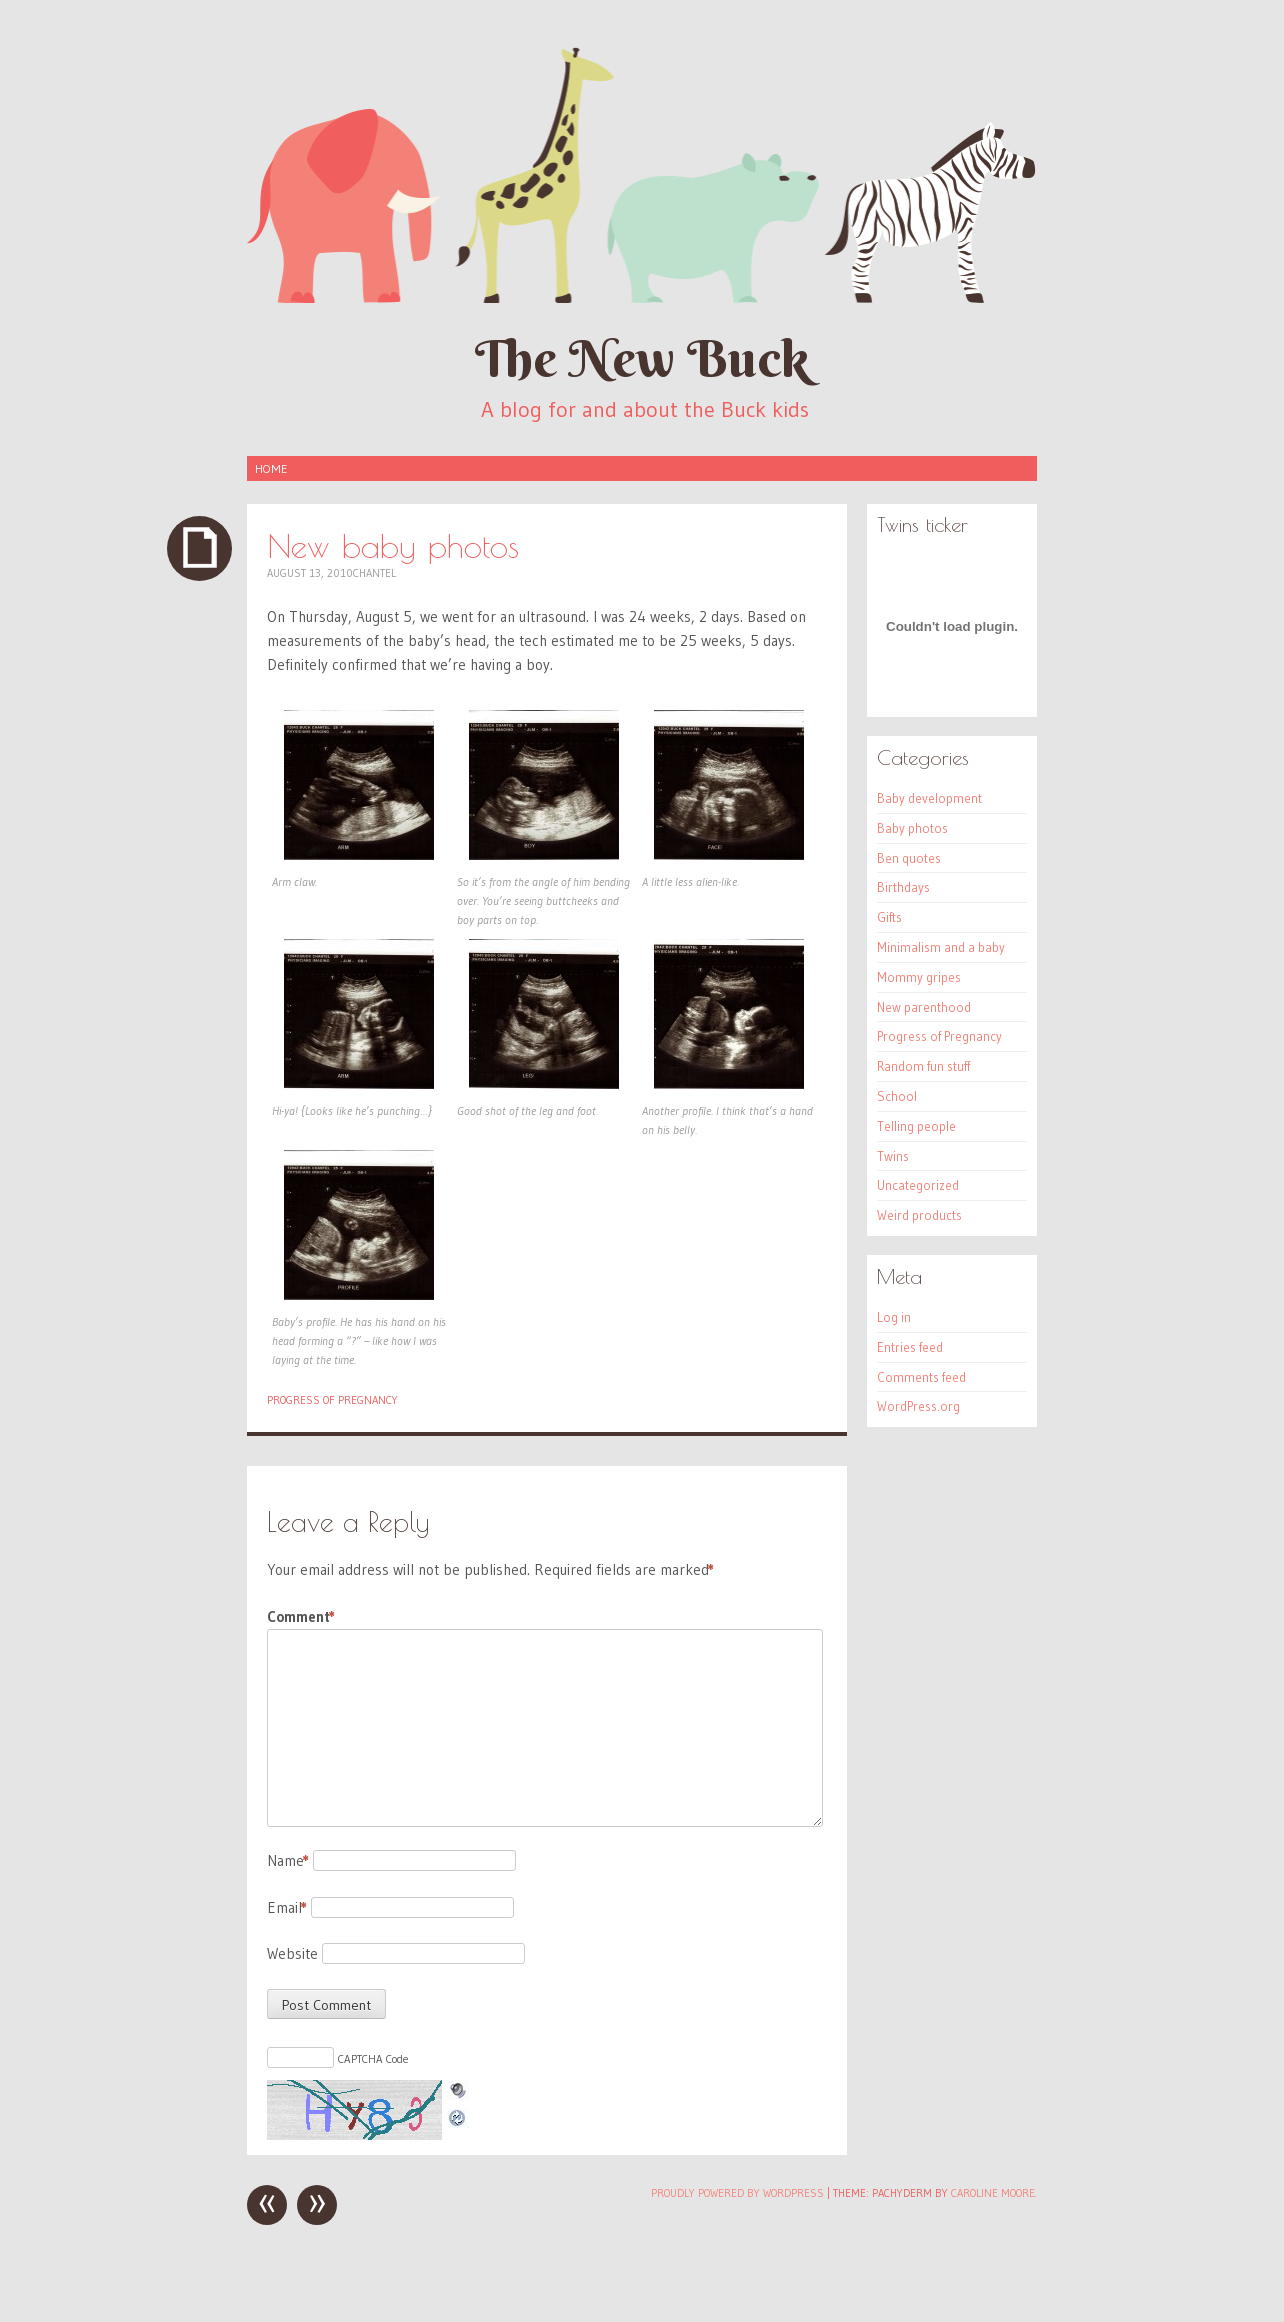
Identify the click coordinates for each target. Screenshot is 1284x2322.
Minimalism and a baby (941, 947)
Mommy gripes (919, 977)
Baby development (929, 798)
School (897, 1096)
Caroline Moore (993, 2193)
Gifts (889, 917)
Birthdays (903, 887)
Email (287, 1907)
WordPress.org (918, 1406)
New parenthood (924, 1007)
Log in (894, 1317)
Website (292, 1953)
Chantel (374, 573)
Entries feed (910, 1347)
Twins (893, 1156)
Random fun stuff (923, 1066)
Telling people (916, 1126)
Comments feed (921, 1377)
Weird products (919, 1215)
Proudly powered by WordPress (737, 2193)
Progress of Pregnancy (332, 1400)
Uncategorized (918, 1185)
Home (271, 468)
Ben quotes (909, 858)
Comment (301, 1617)
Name (288, 1860)
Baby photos (912, 828)
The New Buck (642, 358)
